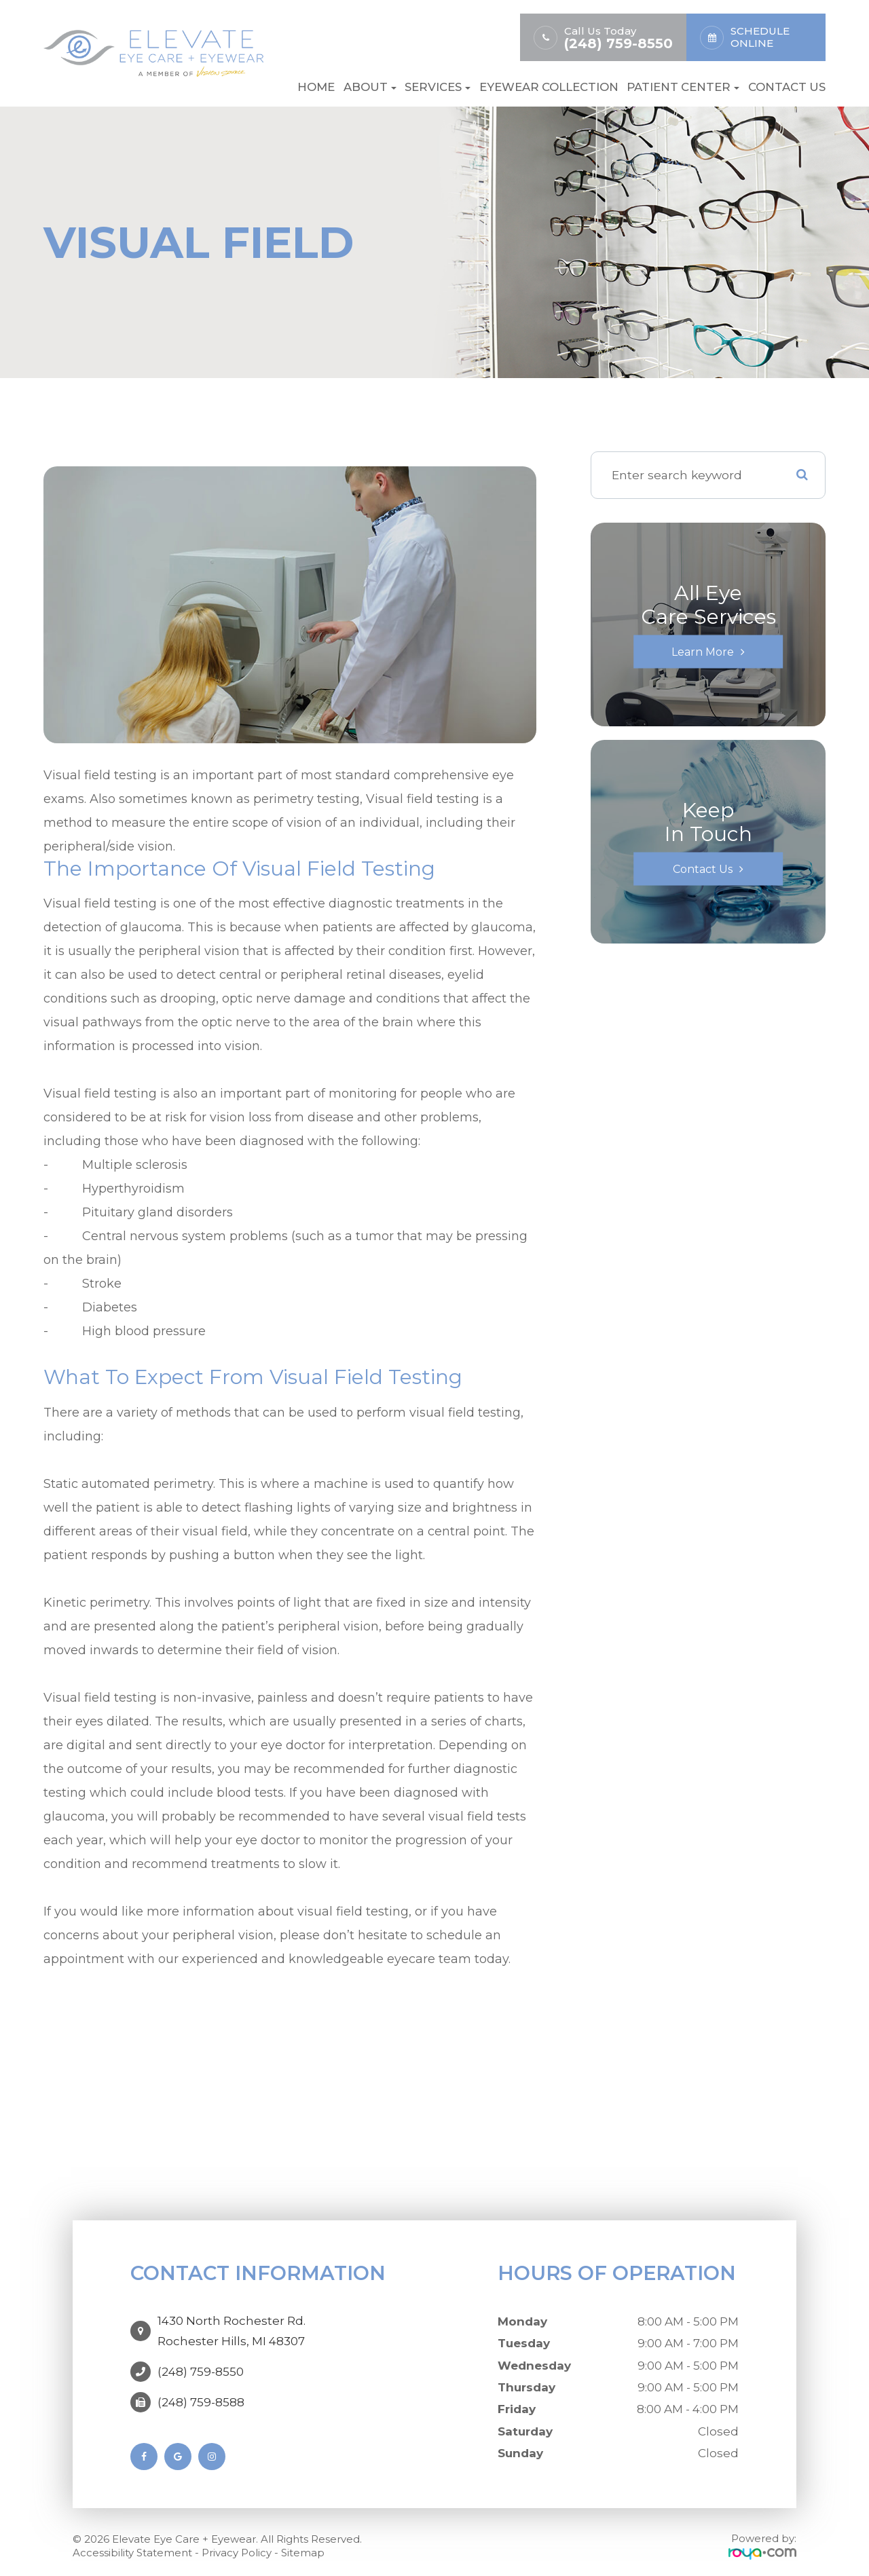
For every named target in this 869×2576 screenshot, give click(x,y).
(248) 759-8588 (201, 2388)
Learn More (703, 650)
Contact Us (787, 87)
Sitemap (303, 2545)
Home (316, 87)
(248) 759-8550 (618, 43)
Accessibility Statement (132, 2545)
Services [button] (437, 87)
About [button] (370, 87)
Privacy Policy (237, 2545)
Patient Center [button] (683, 87)
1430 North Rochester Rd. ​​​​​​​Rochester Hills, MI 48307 (232, 2324)
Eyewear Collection (548, 87)
